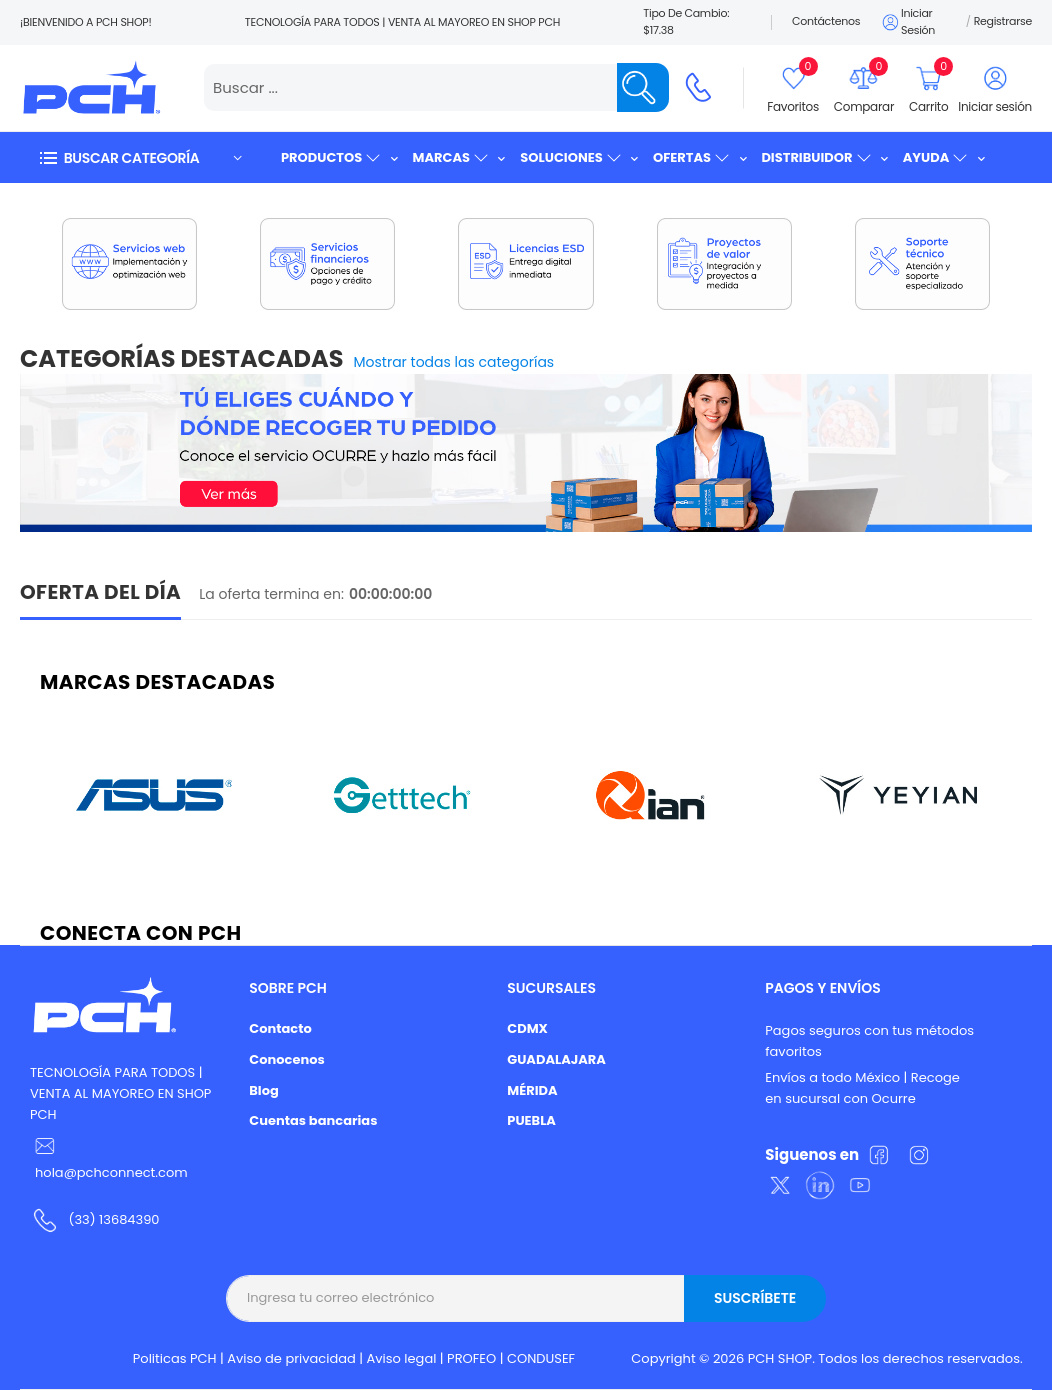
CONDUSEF (541, 1358)
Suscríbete (755, 1298)
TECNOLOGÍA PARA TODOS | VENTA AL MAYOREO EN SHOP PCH (120, 1093)
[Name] (643, 87)
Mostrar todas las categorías (454, 362)
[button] (140, 157)
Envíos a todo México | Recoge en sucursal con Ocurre (862, 1088)
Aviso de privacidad (291, 1358)
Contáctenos (826, 21)
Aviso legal (402, 1358)
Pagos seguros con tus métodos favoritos (869, 1041)
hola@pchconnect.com (111, 1172)
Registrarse (1003, 21)
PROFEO (471, 1358)
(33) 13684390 (113, 1219)
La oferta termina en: (271, 594)
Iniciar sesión (907, 22)
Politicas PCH (175, 1358)
